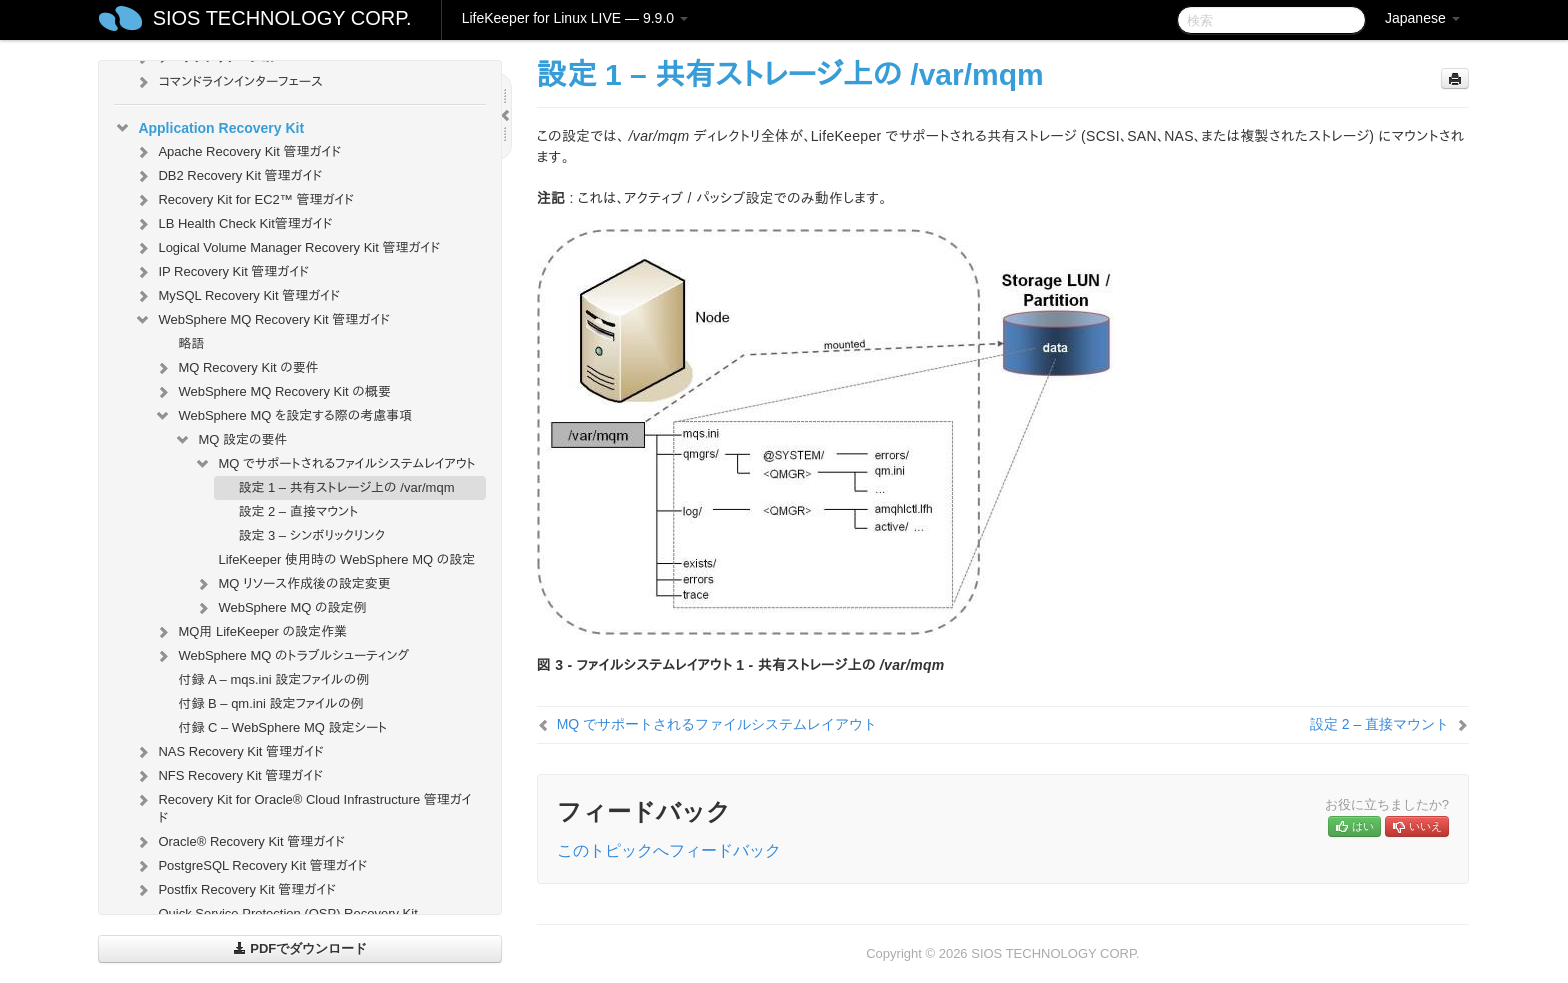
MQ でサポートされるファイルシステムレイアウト (334, 464)
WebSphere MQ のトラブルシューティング (281, 656)
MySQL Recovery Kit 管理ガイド (237, 296)
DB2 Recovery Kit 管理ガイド (228, 176)
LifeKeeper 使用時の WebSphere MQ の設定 (346, 559)
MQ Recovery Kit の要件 (236, 368)
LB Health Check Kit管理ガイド (233, 224)
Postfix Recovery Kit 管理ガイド (235, 890)
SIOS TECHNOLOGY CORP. (282, 18)
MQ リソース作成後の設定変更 (292, 584)
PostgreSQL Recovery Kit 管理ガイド (250, 866)
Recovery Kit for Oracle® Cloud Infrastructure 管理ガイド (302, 806)
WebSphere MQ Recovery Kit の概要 (272, 392)
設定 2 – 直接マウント (298, 511)
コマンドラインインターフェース (228, 82)
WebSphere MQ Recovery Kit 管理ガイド (262, 320)
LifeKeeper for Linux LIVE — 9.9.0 (575, 18)
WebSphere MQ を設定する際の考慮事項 (283, 416)
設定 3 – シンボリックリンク (311, 535)
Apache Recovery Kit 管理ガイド (237, 152)
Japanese (1422, 18)
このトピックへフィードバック (669, 850)
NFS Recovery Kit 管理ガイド (228, 776)
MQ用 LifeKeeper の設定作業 (250, 632)
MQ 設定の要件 (230, 440)
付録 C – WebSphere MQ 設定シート (282, 727)
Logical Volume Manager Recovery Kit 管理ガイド (287, 248)
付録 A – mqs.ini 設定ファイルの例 (273, 679)
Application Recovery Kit (209, 128)
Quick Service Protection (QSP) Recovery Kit (287, 913)
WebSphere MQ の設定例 (280, 608)
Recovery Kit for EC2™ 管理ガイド (244, 200)
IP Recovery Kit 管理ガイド (221, 272)
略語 (191, 343)
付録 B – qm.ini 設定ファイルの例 (270, 703)
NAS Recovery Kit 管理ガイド (228, 752)
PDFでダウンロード (300, 948)
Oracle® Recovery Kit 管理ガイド (239, 842)
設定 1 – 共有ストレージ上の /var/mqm (346, 487)
